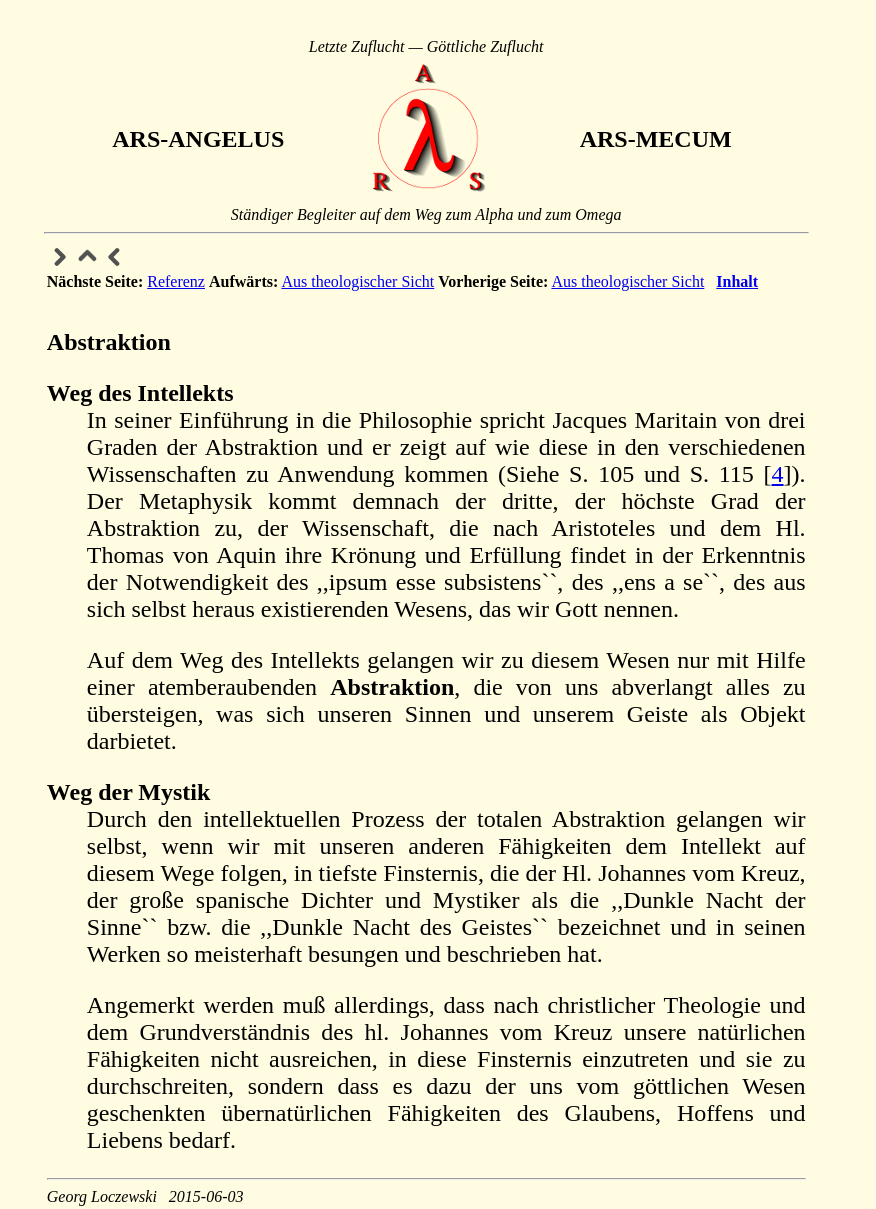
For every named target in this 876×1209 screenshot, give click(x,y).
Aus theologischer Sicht (357, 281)
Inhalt (737, 281)
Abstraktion (109, 342)
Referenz (176, 281)
